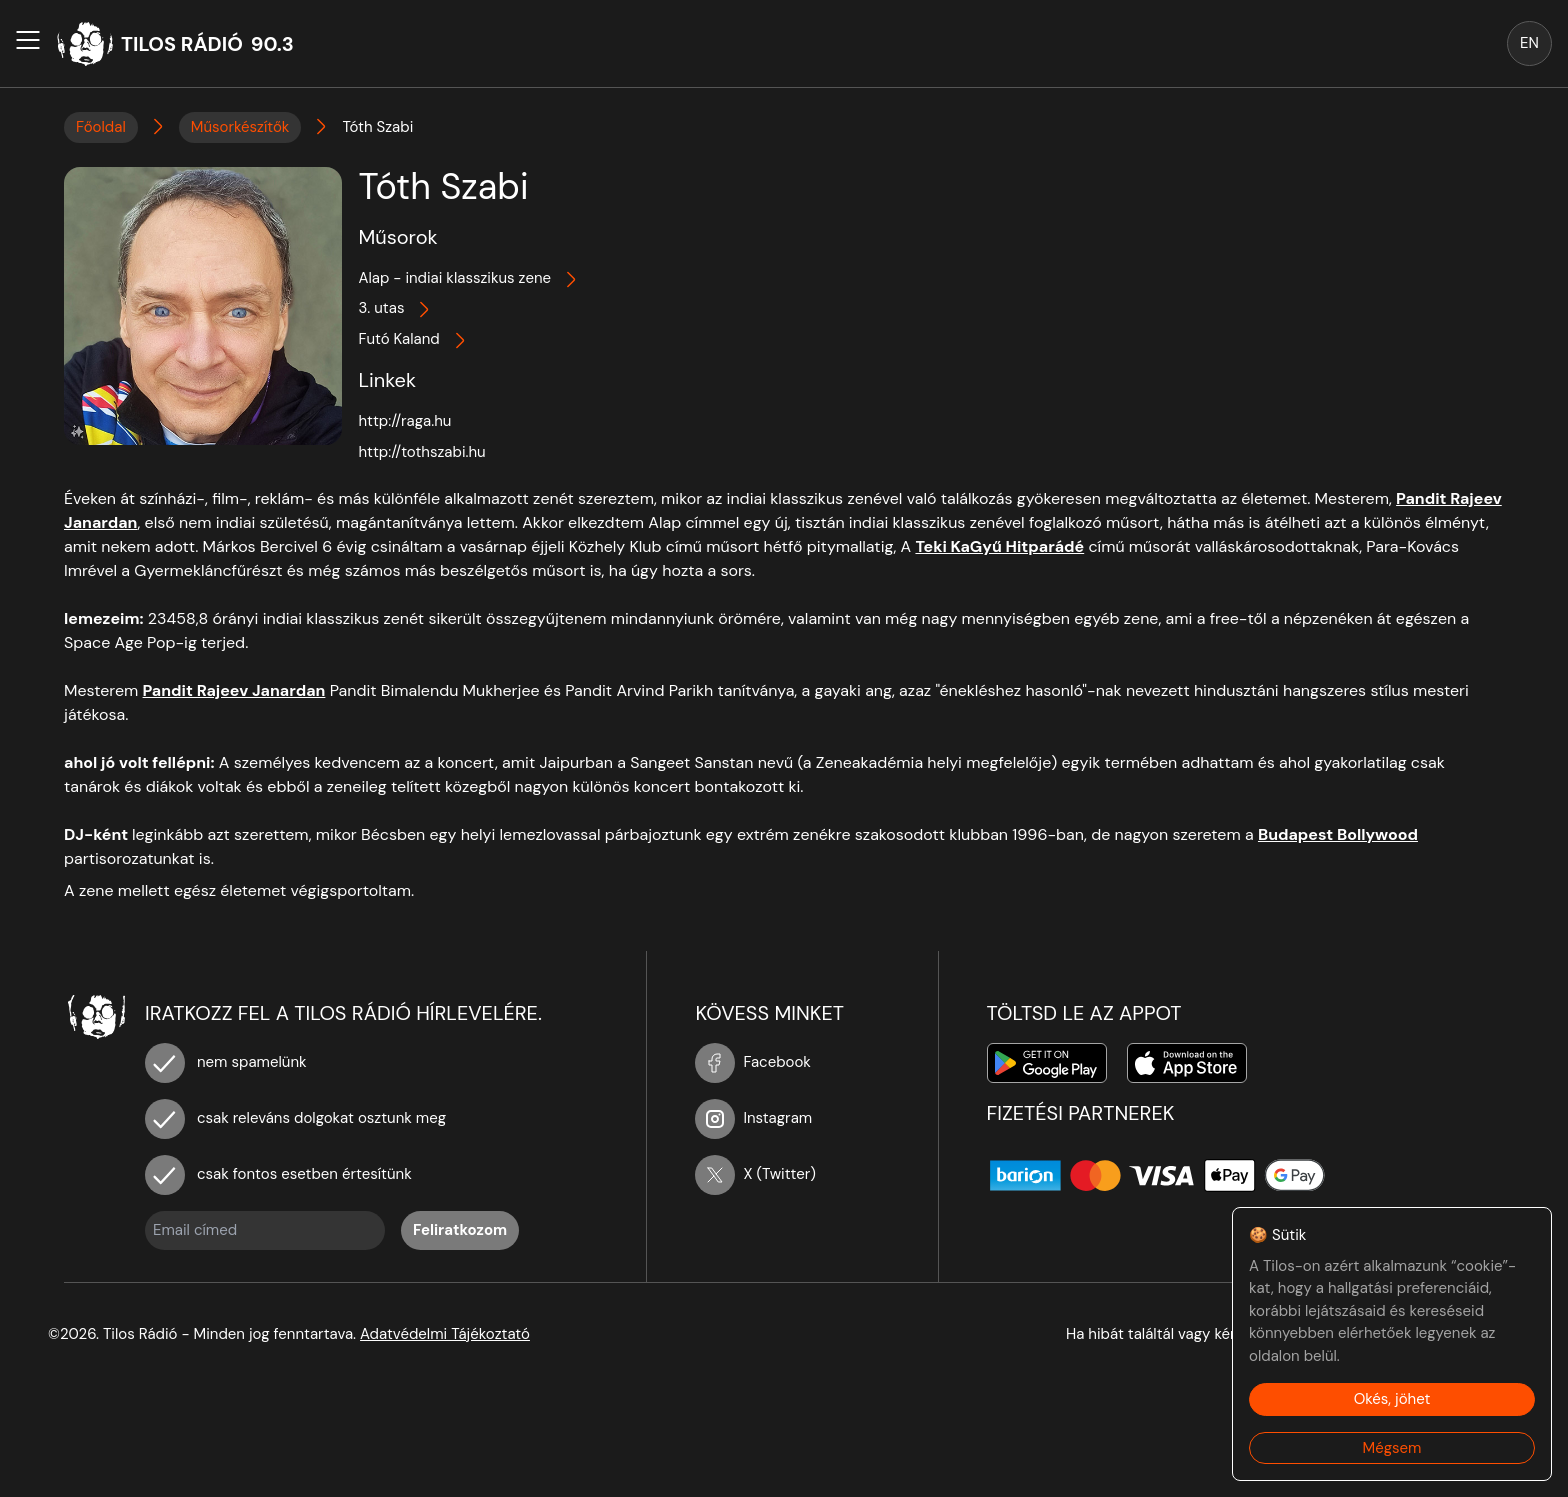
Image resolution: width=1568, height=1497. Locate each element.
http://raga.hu (404, 421)
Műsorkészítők (240, 127)
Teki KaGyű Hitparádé (999, 546)
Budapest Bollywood (1338, 834)
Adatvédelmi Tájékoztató (445, 1334)
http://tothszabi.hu (421, 452)
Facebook (753, 1062)
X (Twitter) (755, 1174)
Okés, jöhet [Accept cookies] (1392, 1399)
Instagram (753, 1118)
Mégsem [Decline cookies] (1392, 1448)
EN (1529, 43)
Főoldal (101, 127)
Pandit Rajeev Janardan (234, 690)
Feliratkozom (460, 1230)
